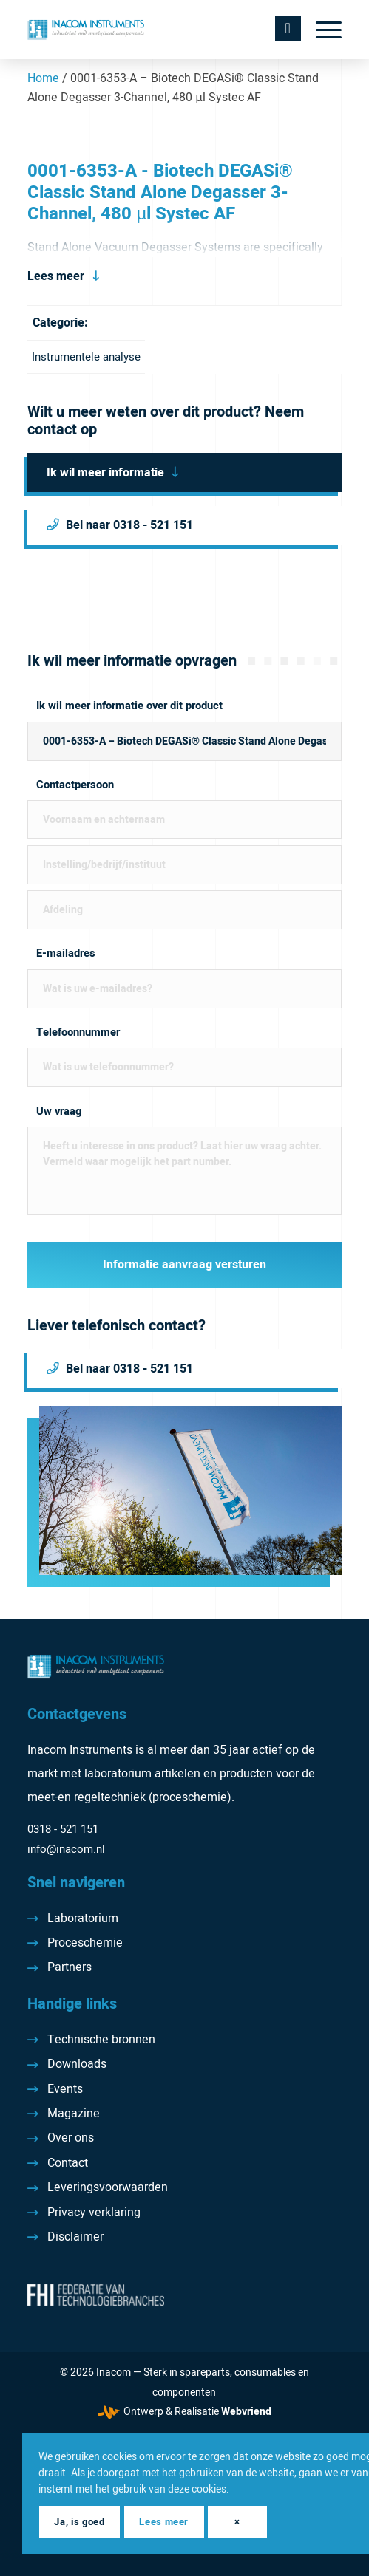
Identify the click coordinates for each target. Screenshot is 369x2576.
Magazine (73, 2113)
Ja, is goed (79, 2522)
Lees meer (55, 276)
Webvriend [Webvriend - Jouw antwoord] (246, 2411)
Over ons (70, 2138)
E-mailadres (65, 953)
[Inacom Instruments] (152, 29)
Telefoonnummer (78, 1032)
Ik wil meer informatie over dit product (129, 706)
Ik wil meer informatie (105, 473)
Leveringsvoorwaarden (107, 2187)
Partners (69, 1967)
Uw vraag (58, 1111)
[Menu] (321, 29)
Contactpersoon (75, 785)
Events (65, 2089)
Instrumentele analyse (86, 357)
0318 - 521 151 (62, 1829)
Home (43, 78)
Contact (67, 2163)
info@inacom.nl (66, 1849)
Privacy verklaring (94, 2212)
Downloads (76, 2064)
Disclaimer (75, 2237)
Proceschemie (85, 1943)
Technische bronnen (101, 2040)
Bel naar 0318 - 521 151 (129, 525)
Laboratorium (82, 1918)
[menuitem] (321, 29)
